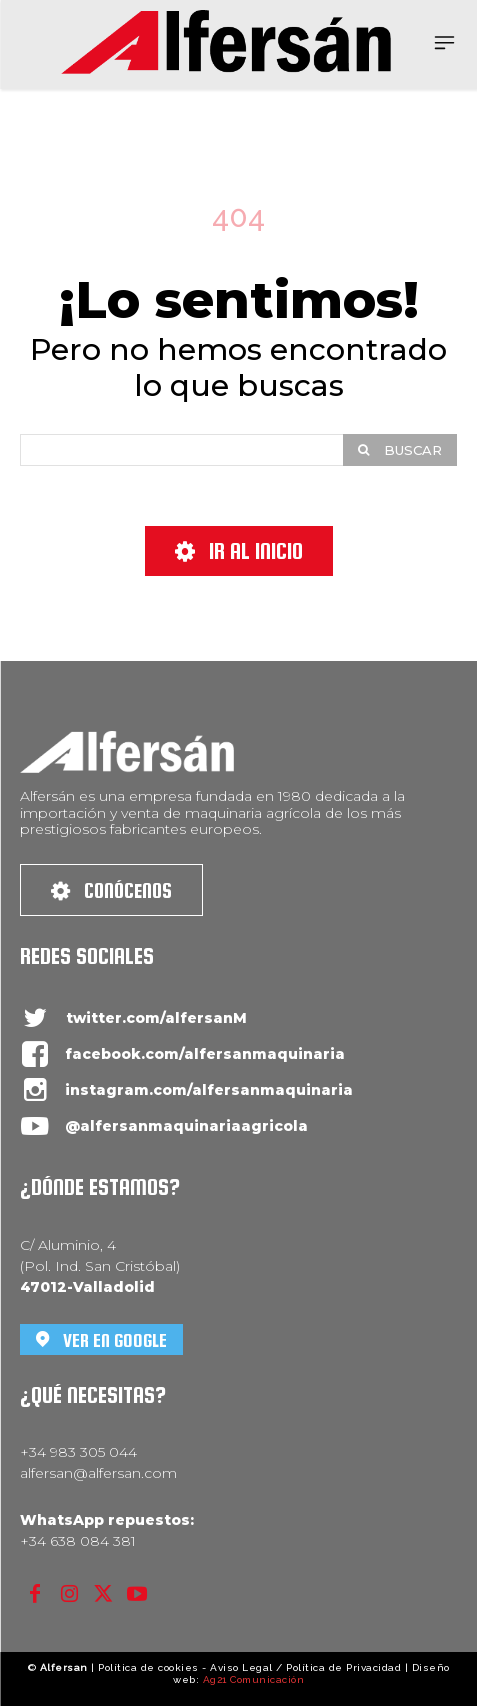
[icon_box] (133, 1018)
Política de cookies (148, 1667)
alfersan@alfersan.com (98, 1473)
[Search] (400, 450)
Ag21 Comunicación (254, 1679)
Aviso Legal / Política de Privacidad (305, 1667)
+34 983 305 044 (78, 1452)
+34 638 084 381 (78, 1541)
